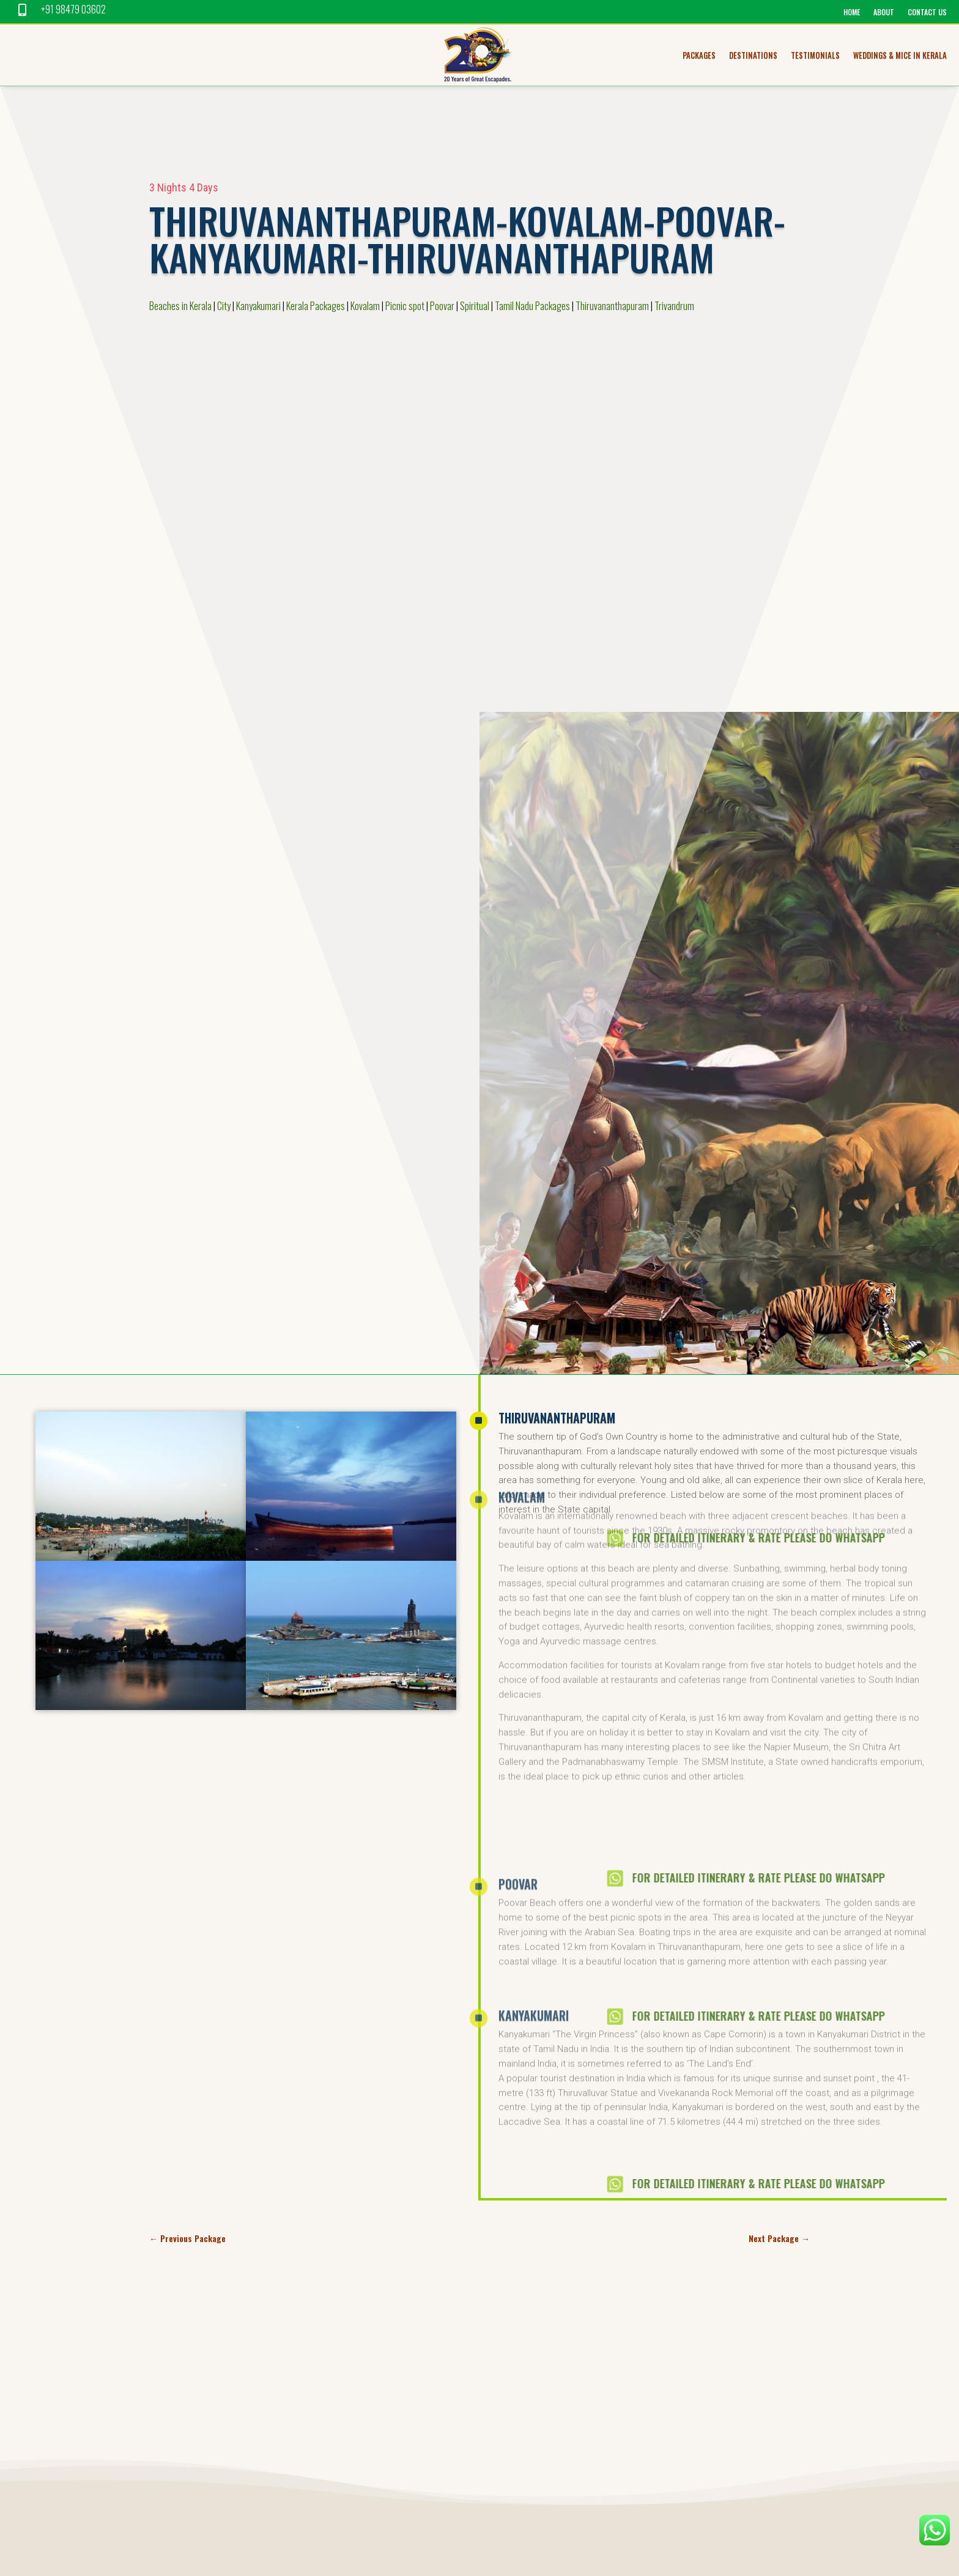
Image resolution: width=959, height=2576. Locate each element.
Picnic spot (404, 305)
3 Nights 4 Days (183, 187)
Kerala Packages (315, 305)
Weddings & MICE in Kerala (900, 56)
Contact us (927, 12)
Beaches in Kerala (180, 305)
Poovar (442, 305)
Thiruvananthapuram (612, 305)
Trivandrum (674, 305)
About (883, 12)
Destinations (753, 56)
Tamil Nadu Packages (532, 305)
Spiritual (474, 305)
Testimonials (815, 56)
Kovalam (365, 305)
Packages (699, 56)
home (851, 12)
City (224, 305)
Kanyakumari (258, 305)
